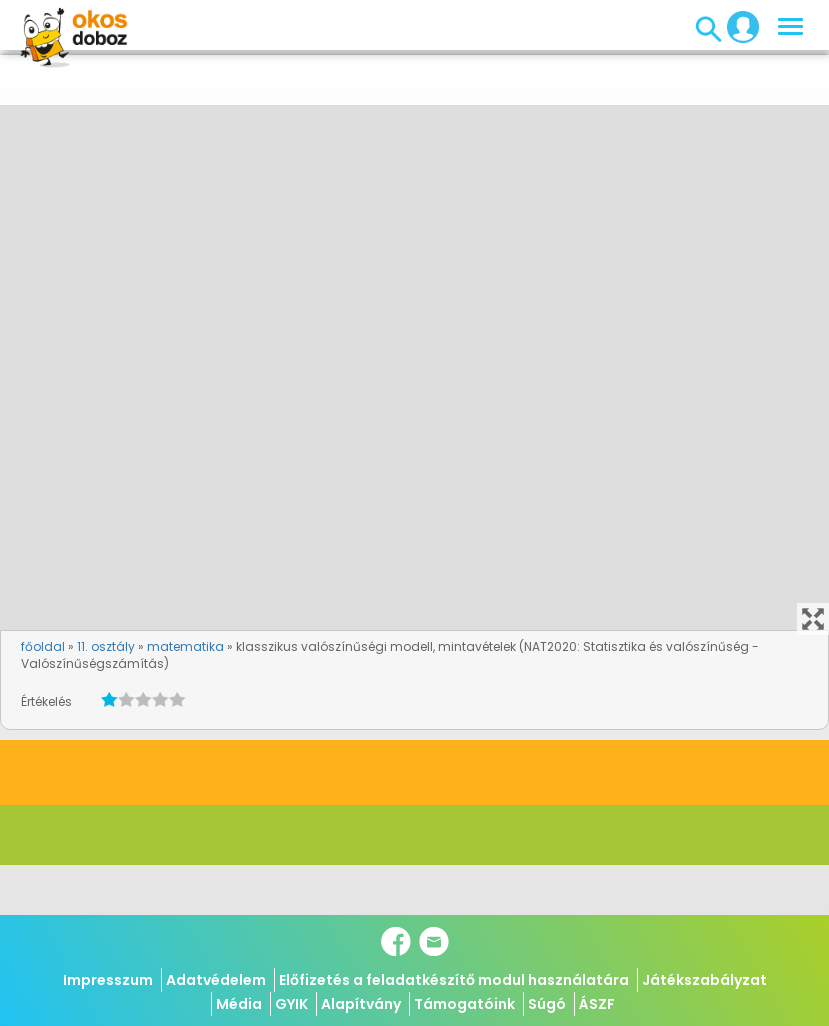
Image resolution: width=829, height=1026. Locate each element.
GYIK (291, 1004)
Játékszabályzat (704, 980)
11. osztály (106, 646)
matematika (185, 646)
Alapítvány (361, 1004)
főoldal (43, 646)
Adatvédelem (216, 980)
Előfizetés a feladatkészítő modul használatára (454, 980)
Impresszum (108, 980)
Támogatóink (464, 1004)
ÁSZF (597, 1004)
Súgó (547, 1004)
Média (239, 1004)
